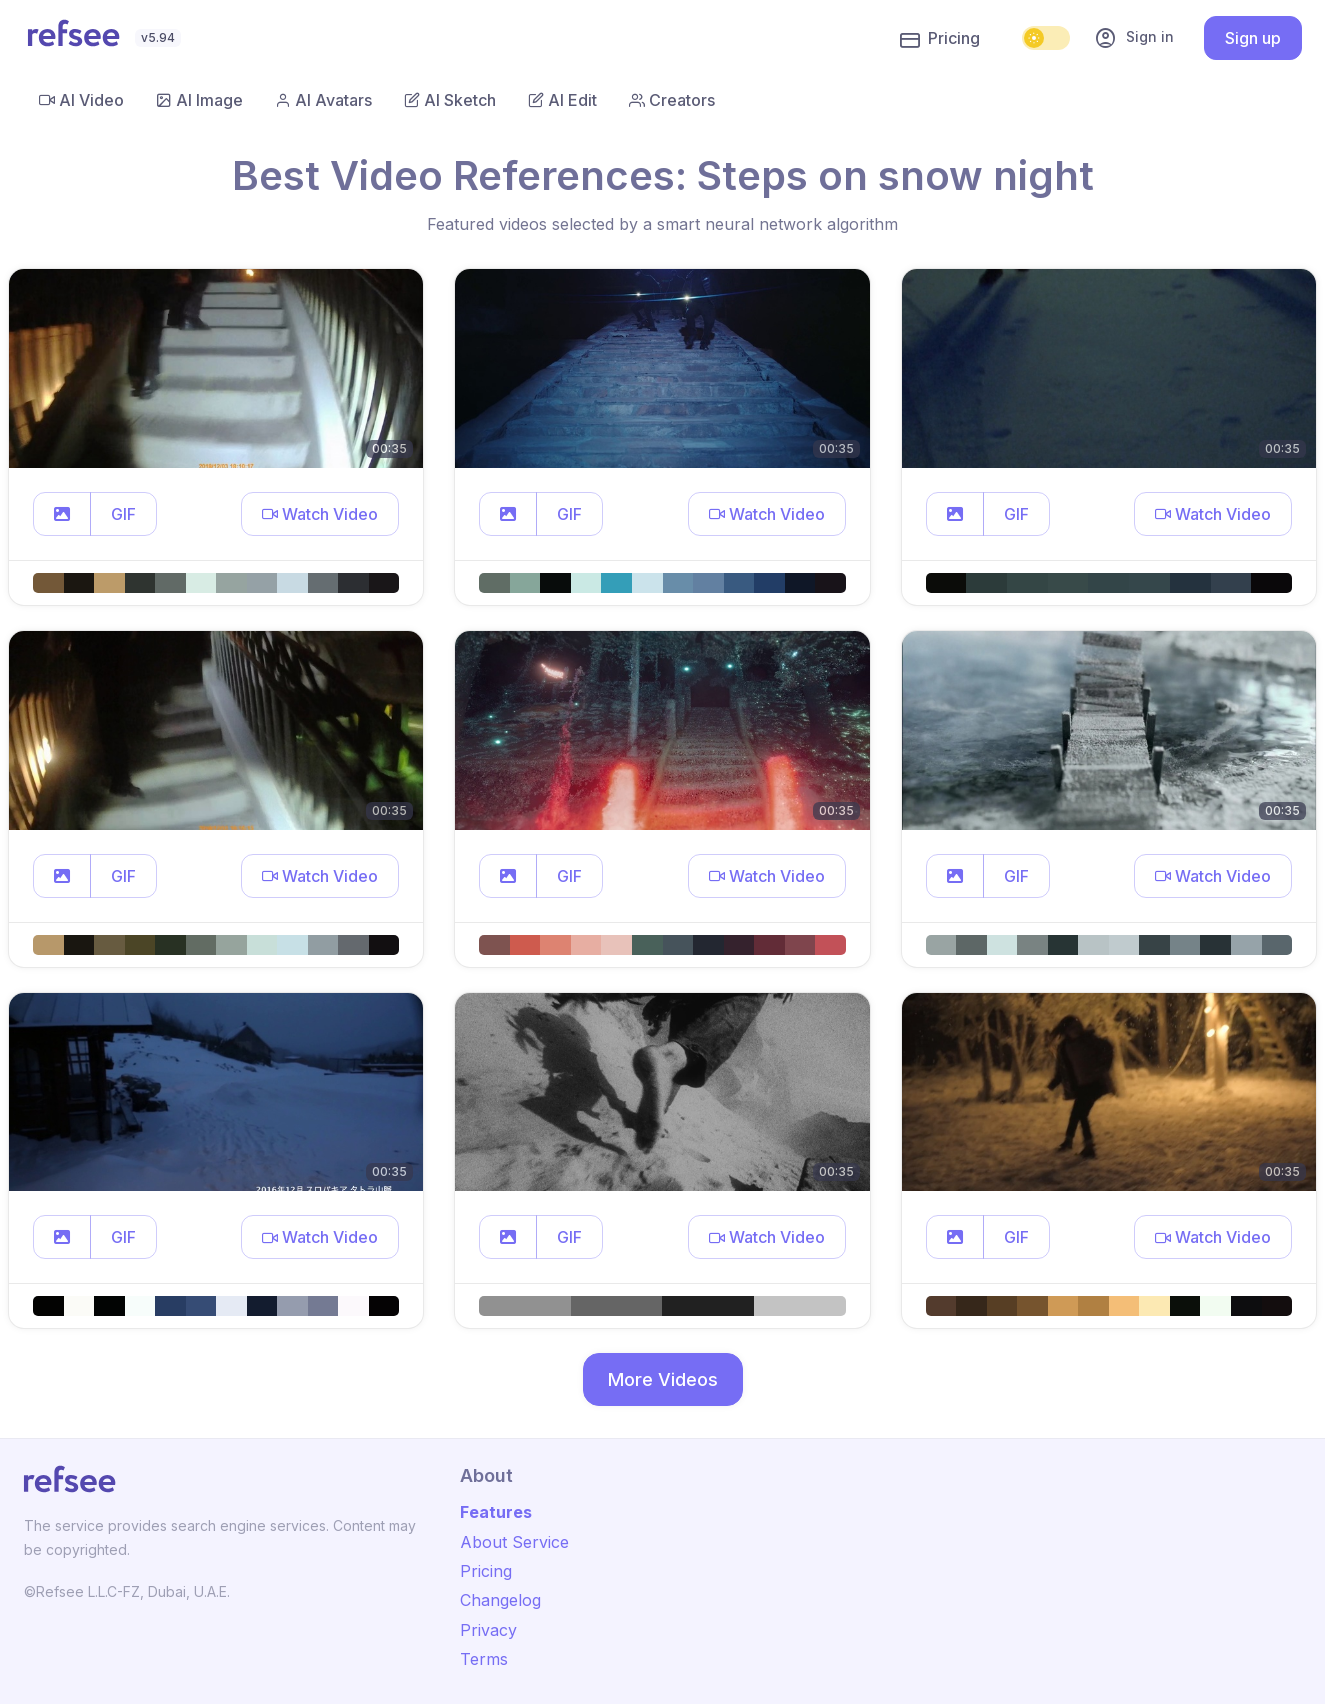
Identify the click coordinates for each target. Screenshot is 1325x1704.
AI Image (199, 100)
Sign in (1134, 38)
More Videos (663, 1379)
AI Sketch (450, 100)
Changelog (500, 1600)
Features (496, 1512)
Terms (484, 1659)
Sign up (1253, 38)
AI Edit (562, 100)
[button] (62, 514)
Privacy (488, 1630)
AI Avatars (323, 100)
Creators (672, 100)
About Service (514, 1542)
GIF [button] (123, 514)
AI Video (81, 100)
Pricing (940, 39)
